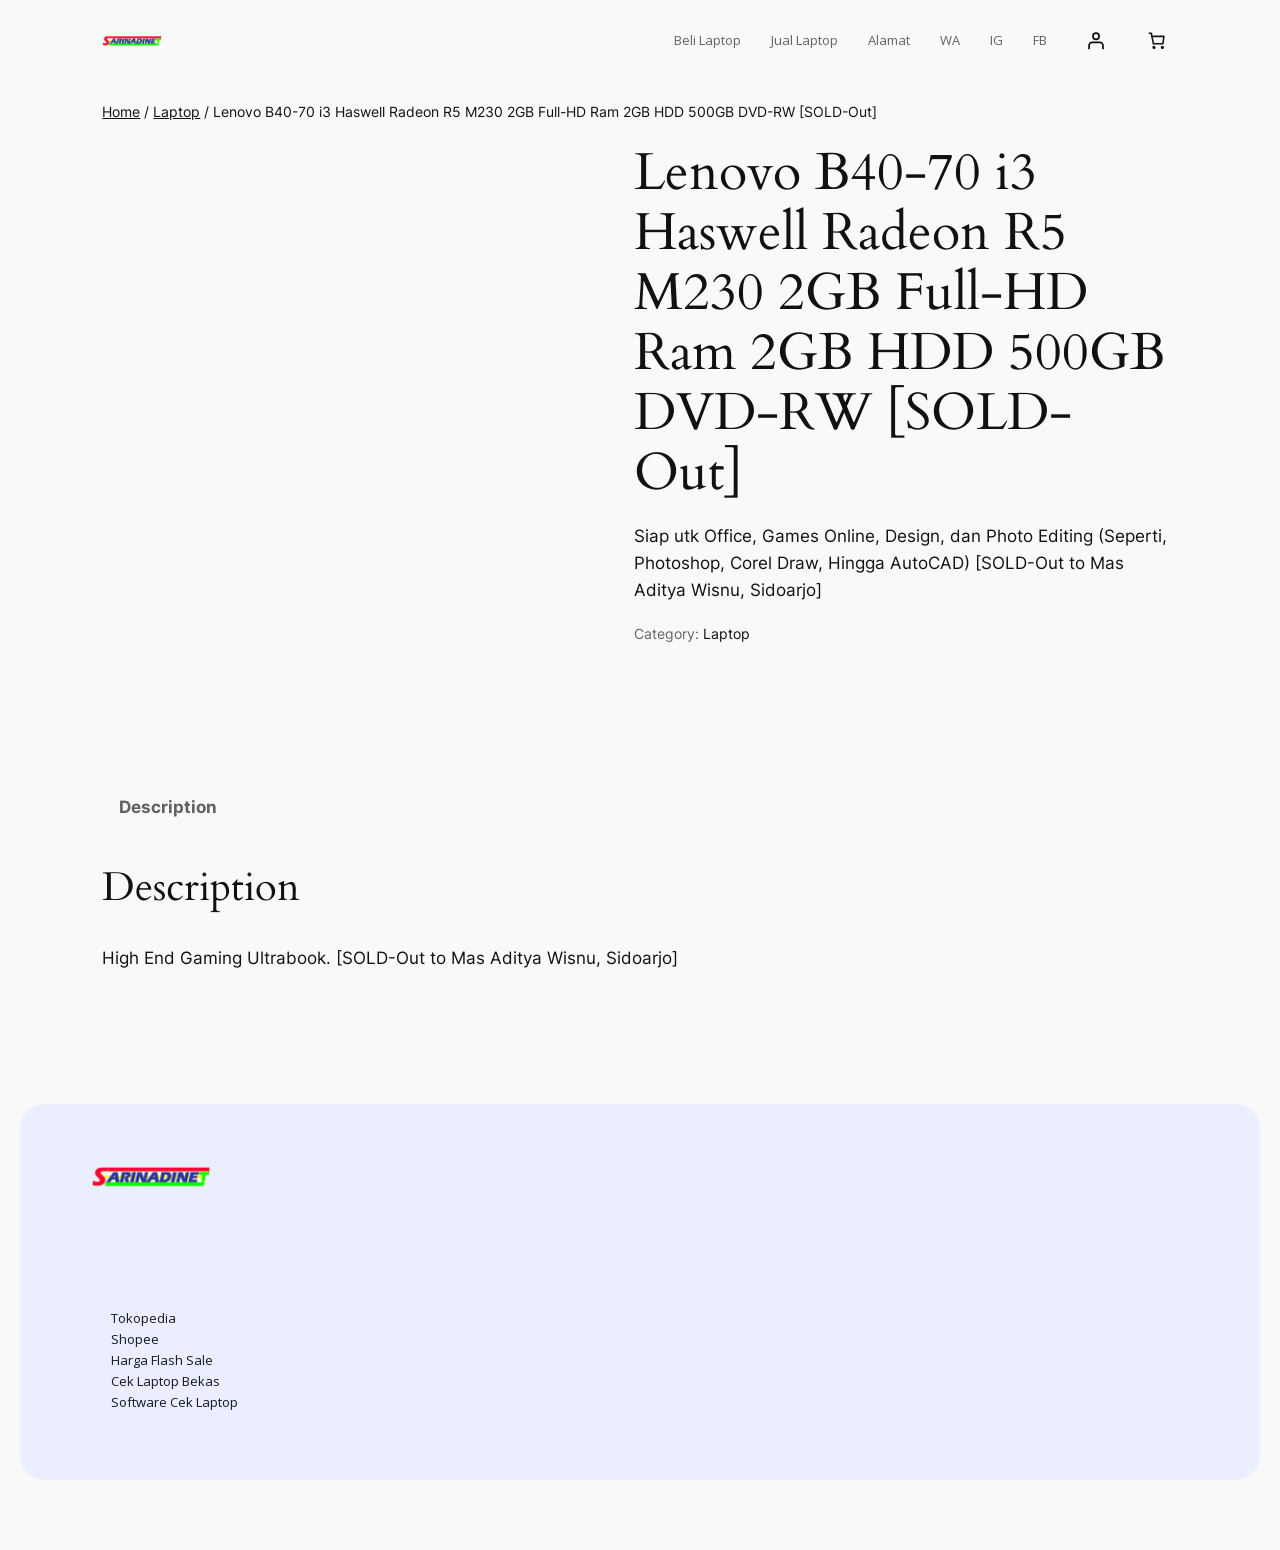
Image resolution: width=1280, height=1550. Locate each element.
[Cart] (1157, 41)
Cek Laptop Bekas (165, 1381)
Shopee (135, 1339)
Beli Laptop (707, 40)
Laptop (176, 111)
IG (996, 40)
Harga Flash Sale (162, 1360)
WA (950, 40)
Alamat (889, 40)
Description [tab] (168, 807)
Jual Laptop (804, 40)
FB (1040, 40)
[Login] (1095, 41)
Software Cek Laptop (174, 1402)
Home (121, 111)
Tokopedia (143, 1318)
